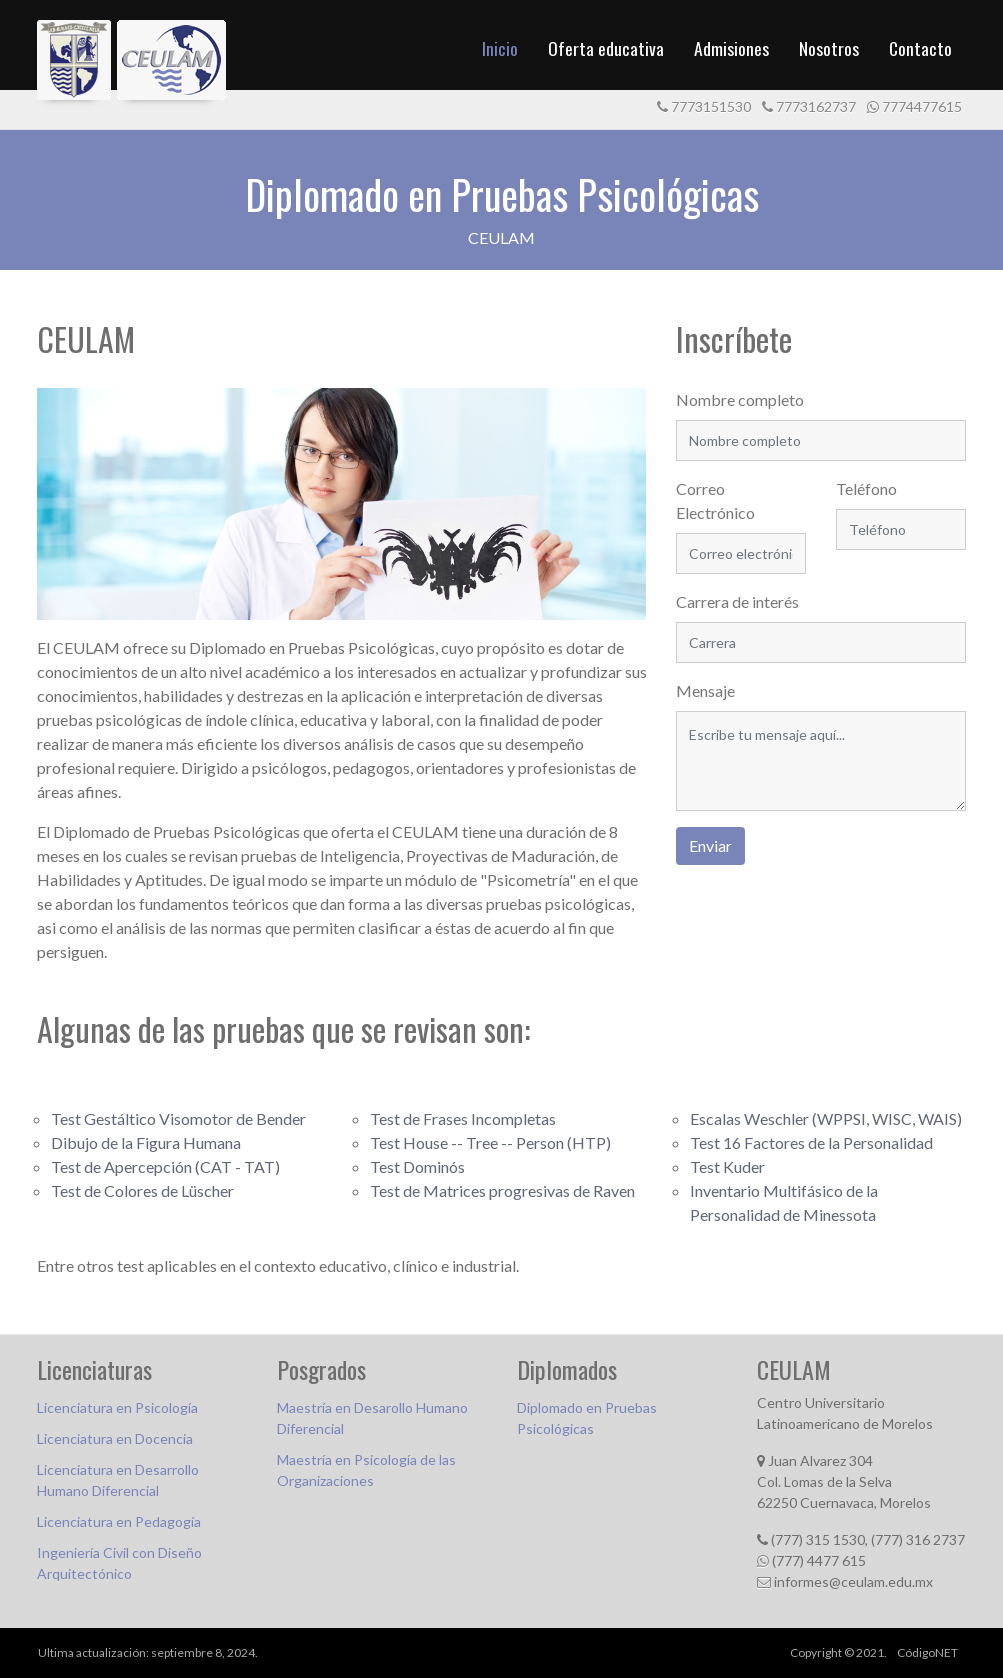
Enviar (710, 845)
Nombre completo (740, 399)
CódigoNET (927, 1652)
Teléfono (866, 488)
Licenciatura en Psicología (117, 1407)
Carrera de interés (737, 601)
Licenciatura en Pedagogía (119, 1521)
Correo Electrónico (715, 500)
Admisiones (731, 48)
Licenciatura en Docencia (115, 1438)
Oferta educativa (606, 48)
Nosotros (829, 48)
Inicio (500, 48)
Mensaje (705, 690)
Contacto (920, 48)
